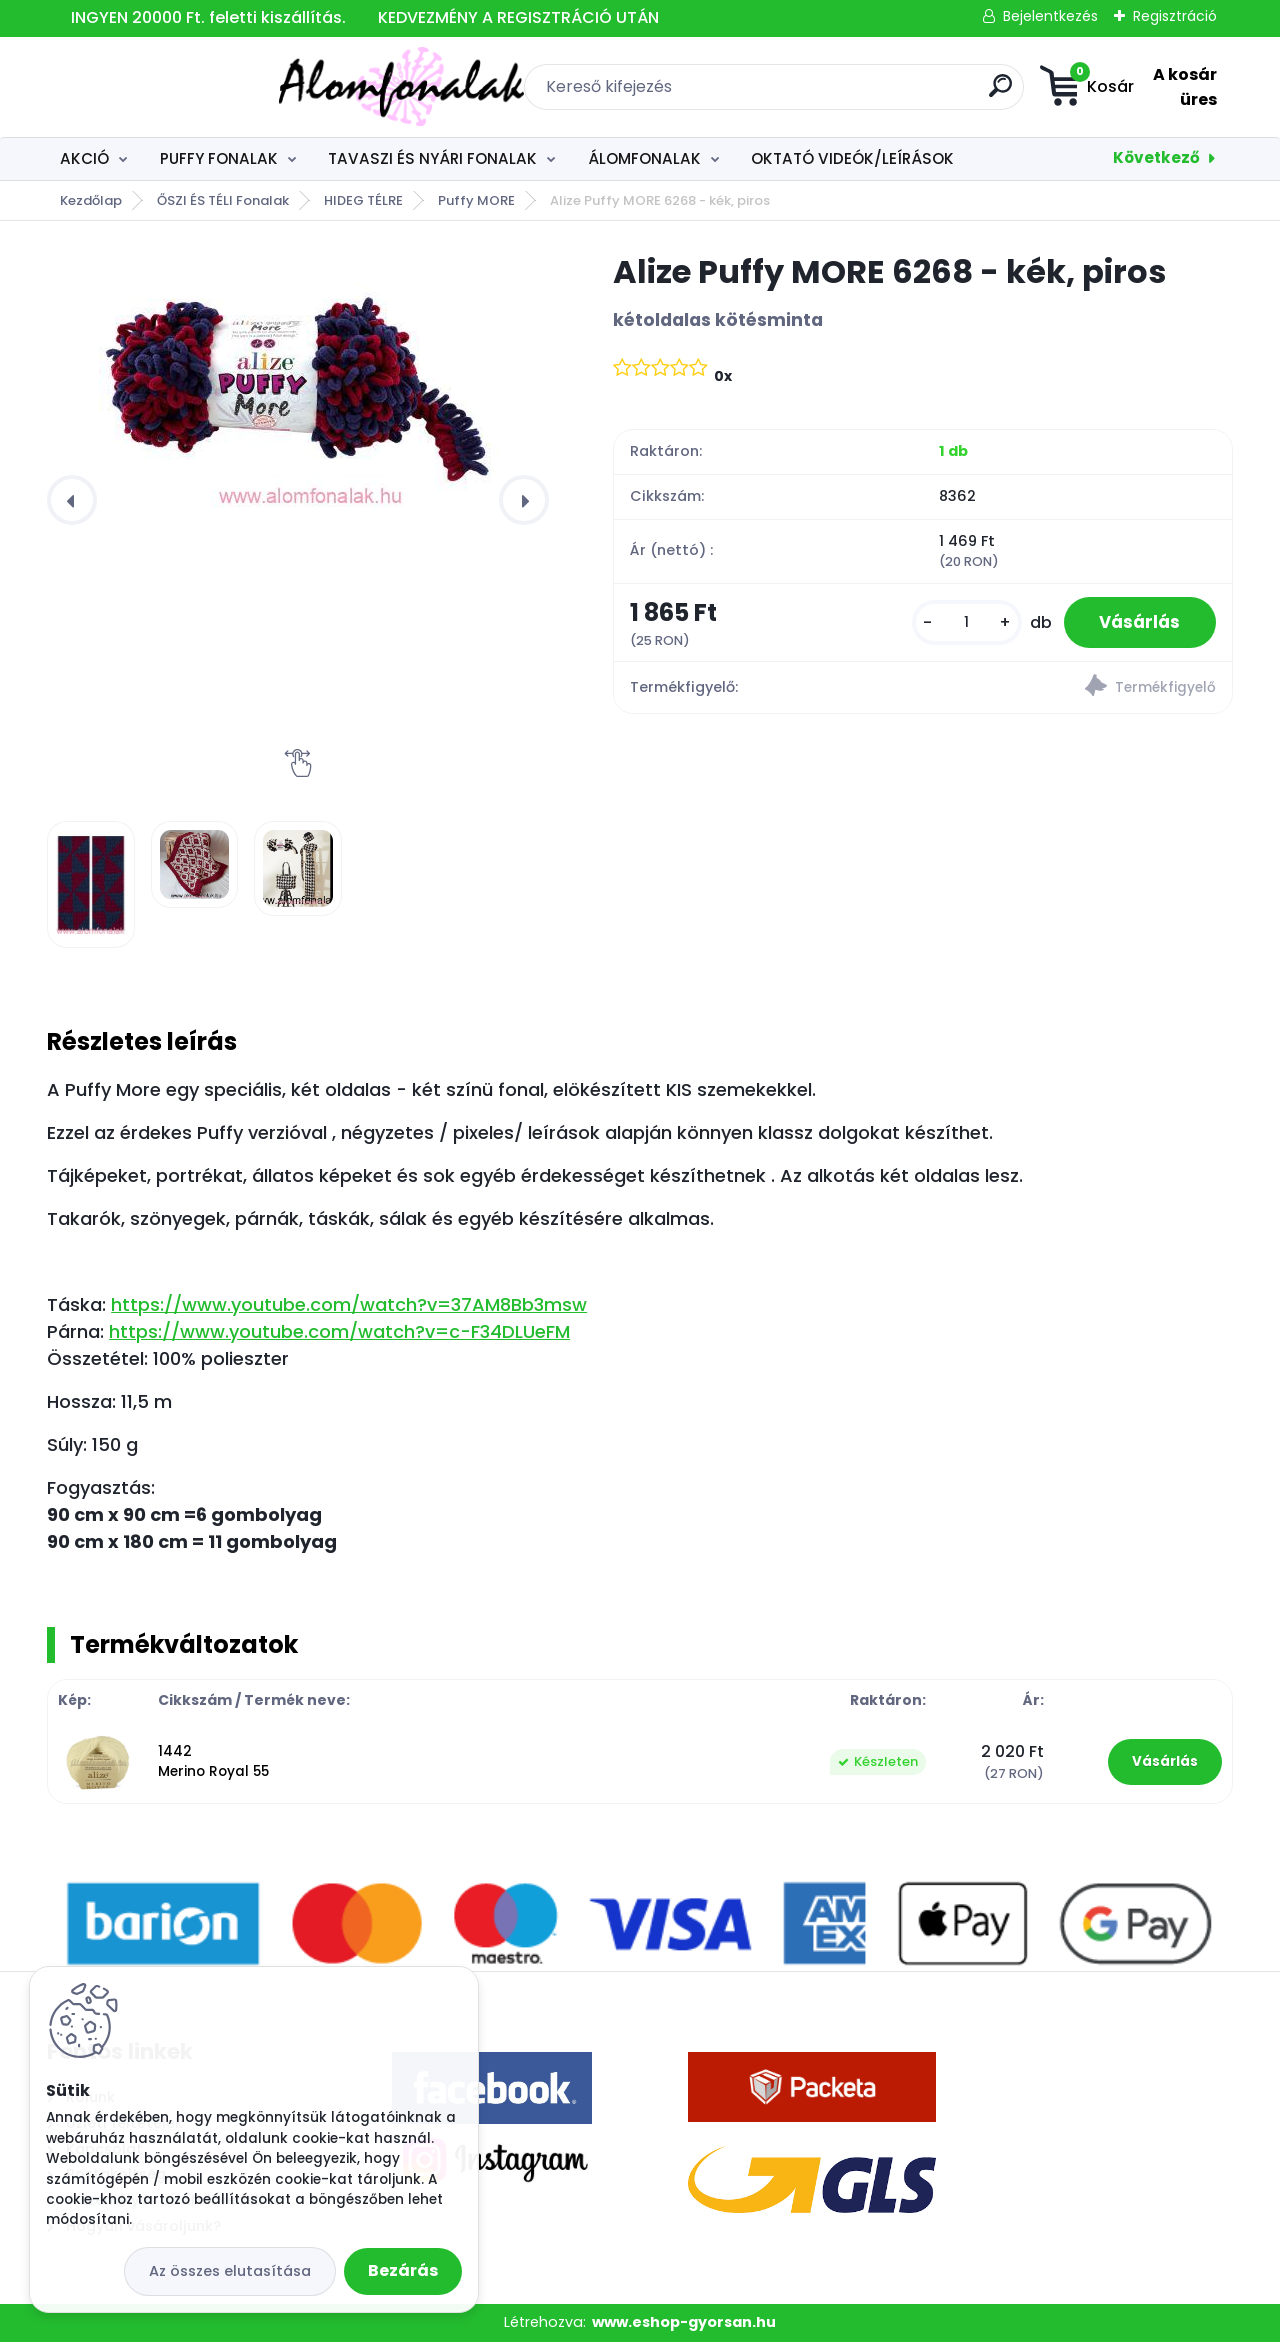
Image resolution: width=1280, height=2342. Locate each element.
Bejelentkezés (1050, 16)
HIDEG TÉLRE (363, 200)
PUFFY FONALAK (219, 158)
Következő (1156, 157)
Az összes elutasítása (230, 2271)
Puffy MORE (476, 200)
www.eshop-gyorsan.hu (684, 2322)
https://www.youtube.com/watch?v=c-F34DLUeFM (339, 1331)
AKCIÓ (84, 158)
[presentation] (72, 500)
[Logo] (169, 87)
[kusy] (957, 624)
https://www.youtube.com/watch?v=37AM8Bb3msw (349, 1304)
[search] (865, 93)
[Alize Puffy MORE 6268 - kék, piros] (298, 383)
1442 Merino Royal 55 (213, 1761)
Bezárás (403, 2270)
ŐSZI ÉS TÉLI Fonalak (223, 200)
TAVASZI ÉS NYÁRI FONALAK (432, 158)
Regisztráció (1175, 16)
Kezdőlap (91, 200)
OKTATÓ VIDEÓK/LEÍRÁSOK (852, 158)
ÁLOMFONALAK (644, 158)
